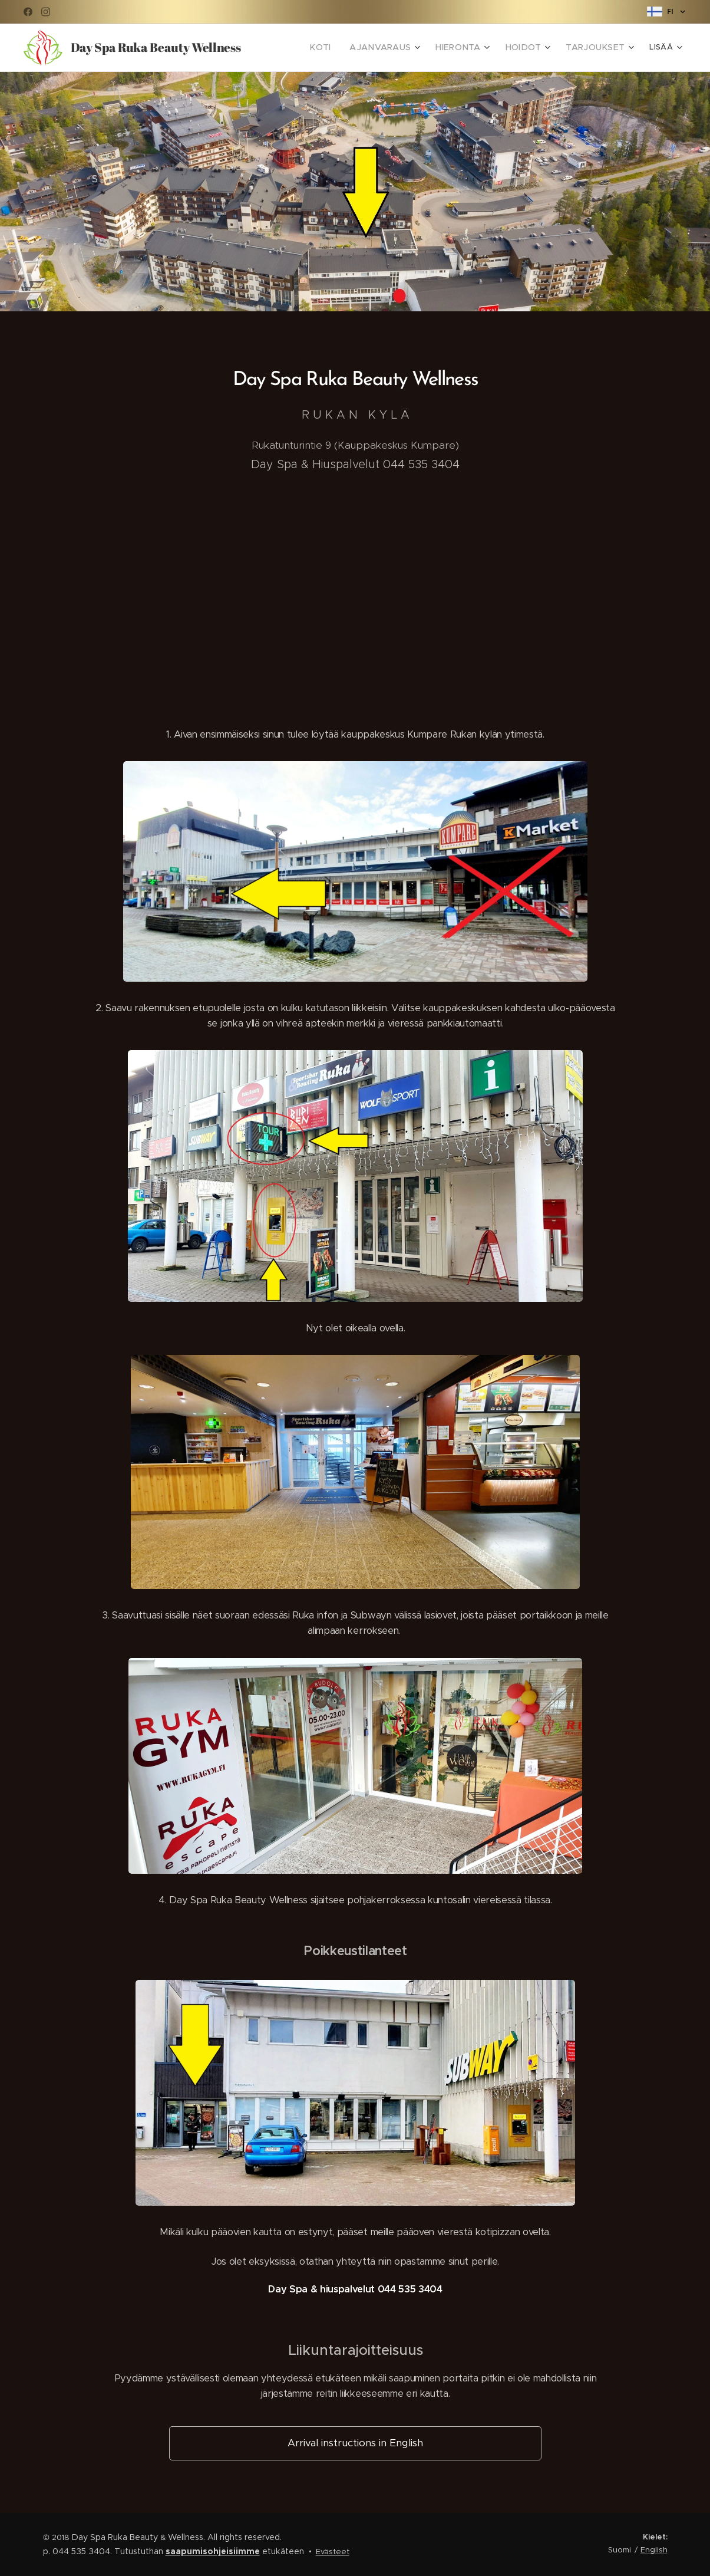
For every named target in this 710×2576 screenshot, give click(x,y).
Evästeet (332, 2552)
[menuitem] (343, 47)
